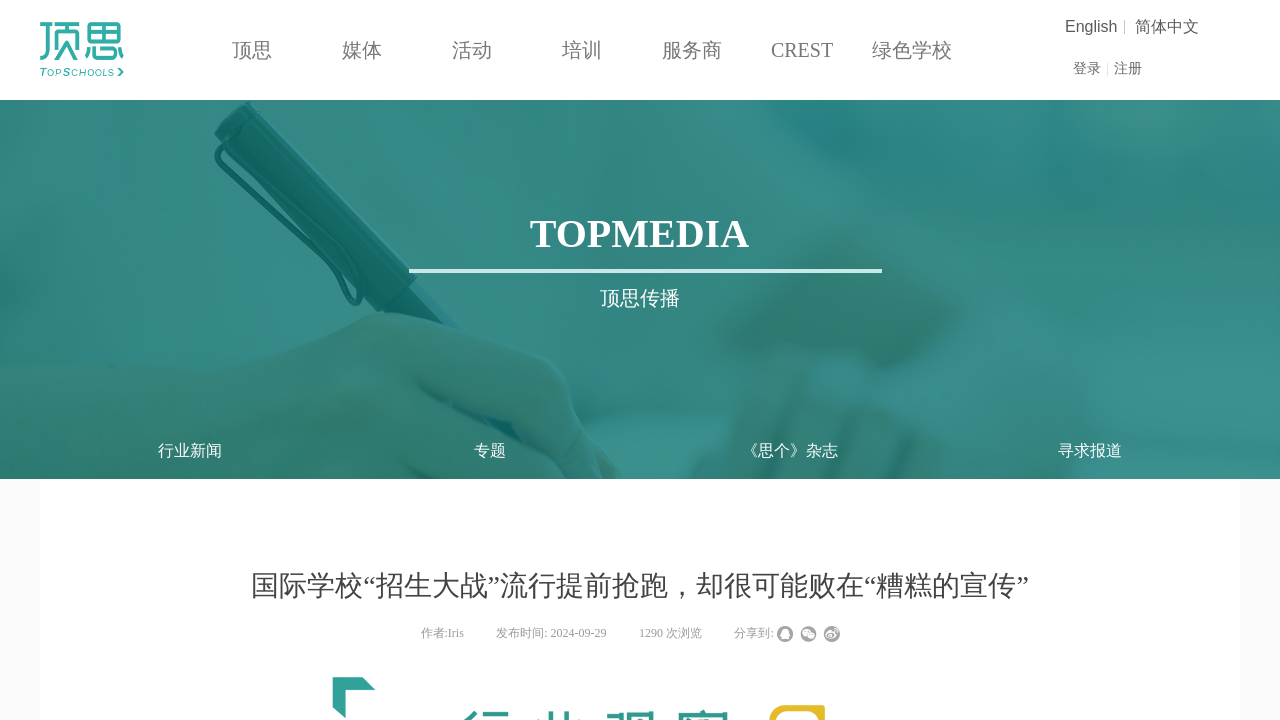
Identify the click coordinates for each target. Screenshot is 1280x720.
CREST (802, 50)
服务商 (692, 50)
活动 (472, 50)
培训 (582, 50)
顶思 (252, 50)
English (1091, 27)
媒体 (362, 50)
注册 (1128, 68)
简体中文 (1167, 27)
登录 (1087, 68)
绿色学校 (912, 50)
